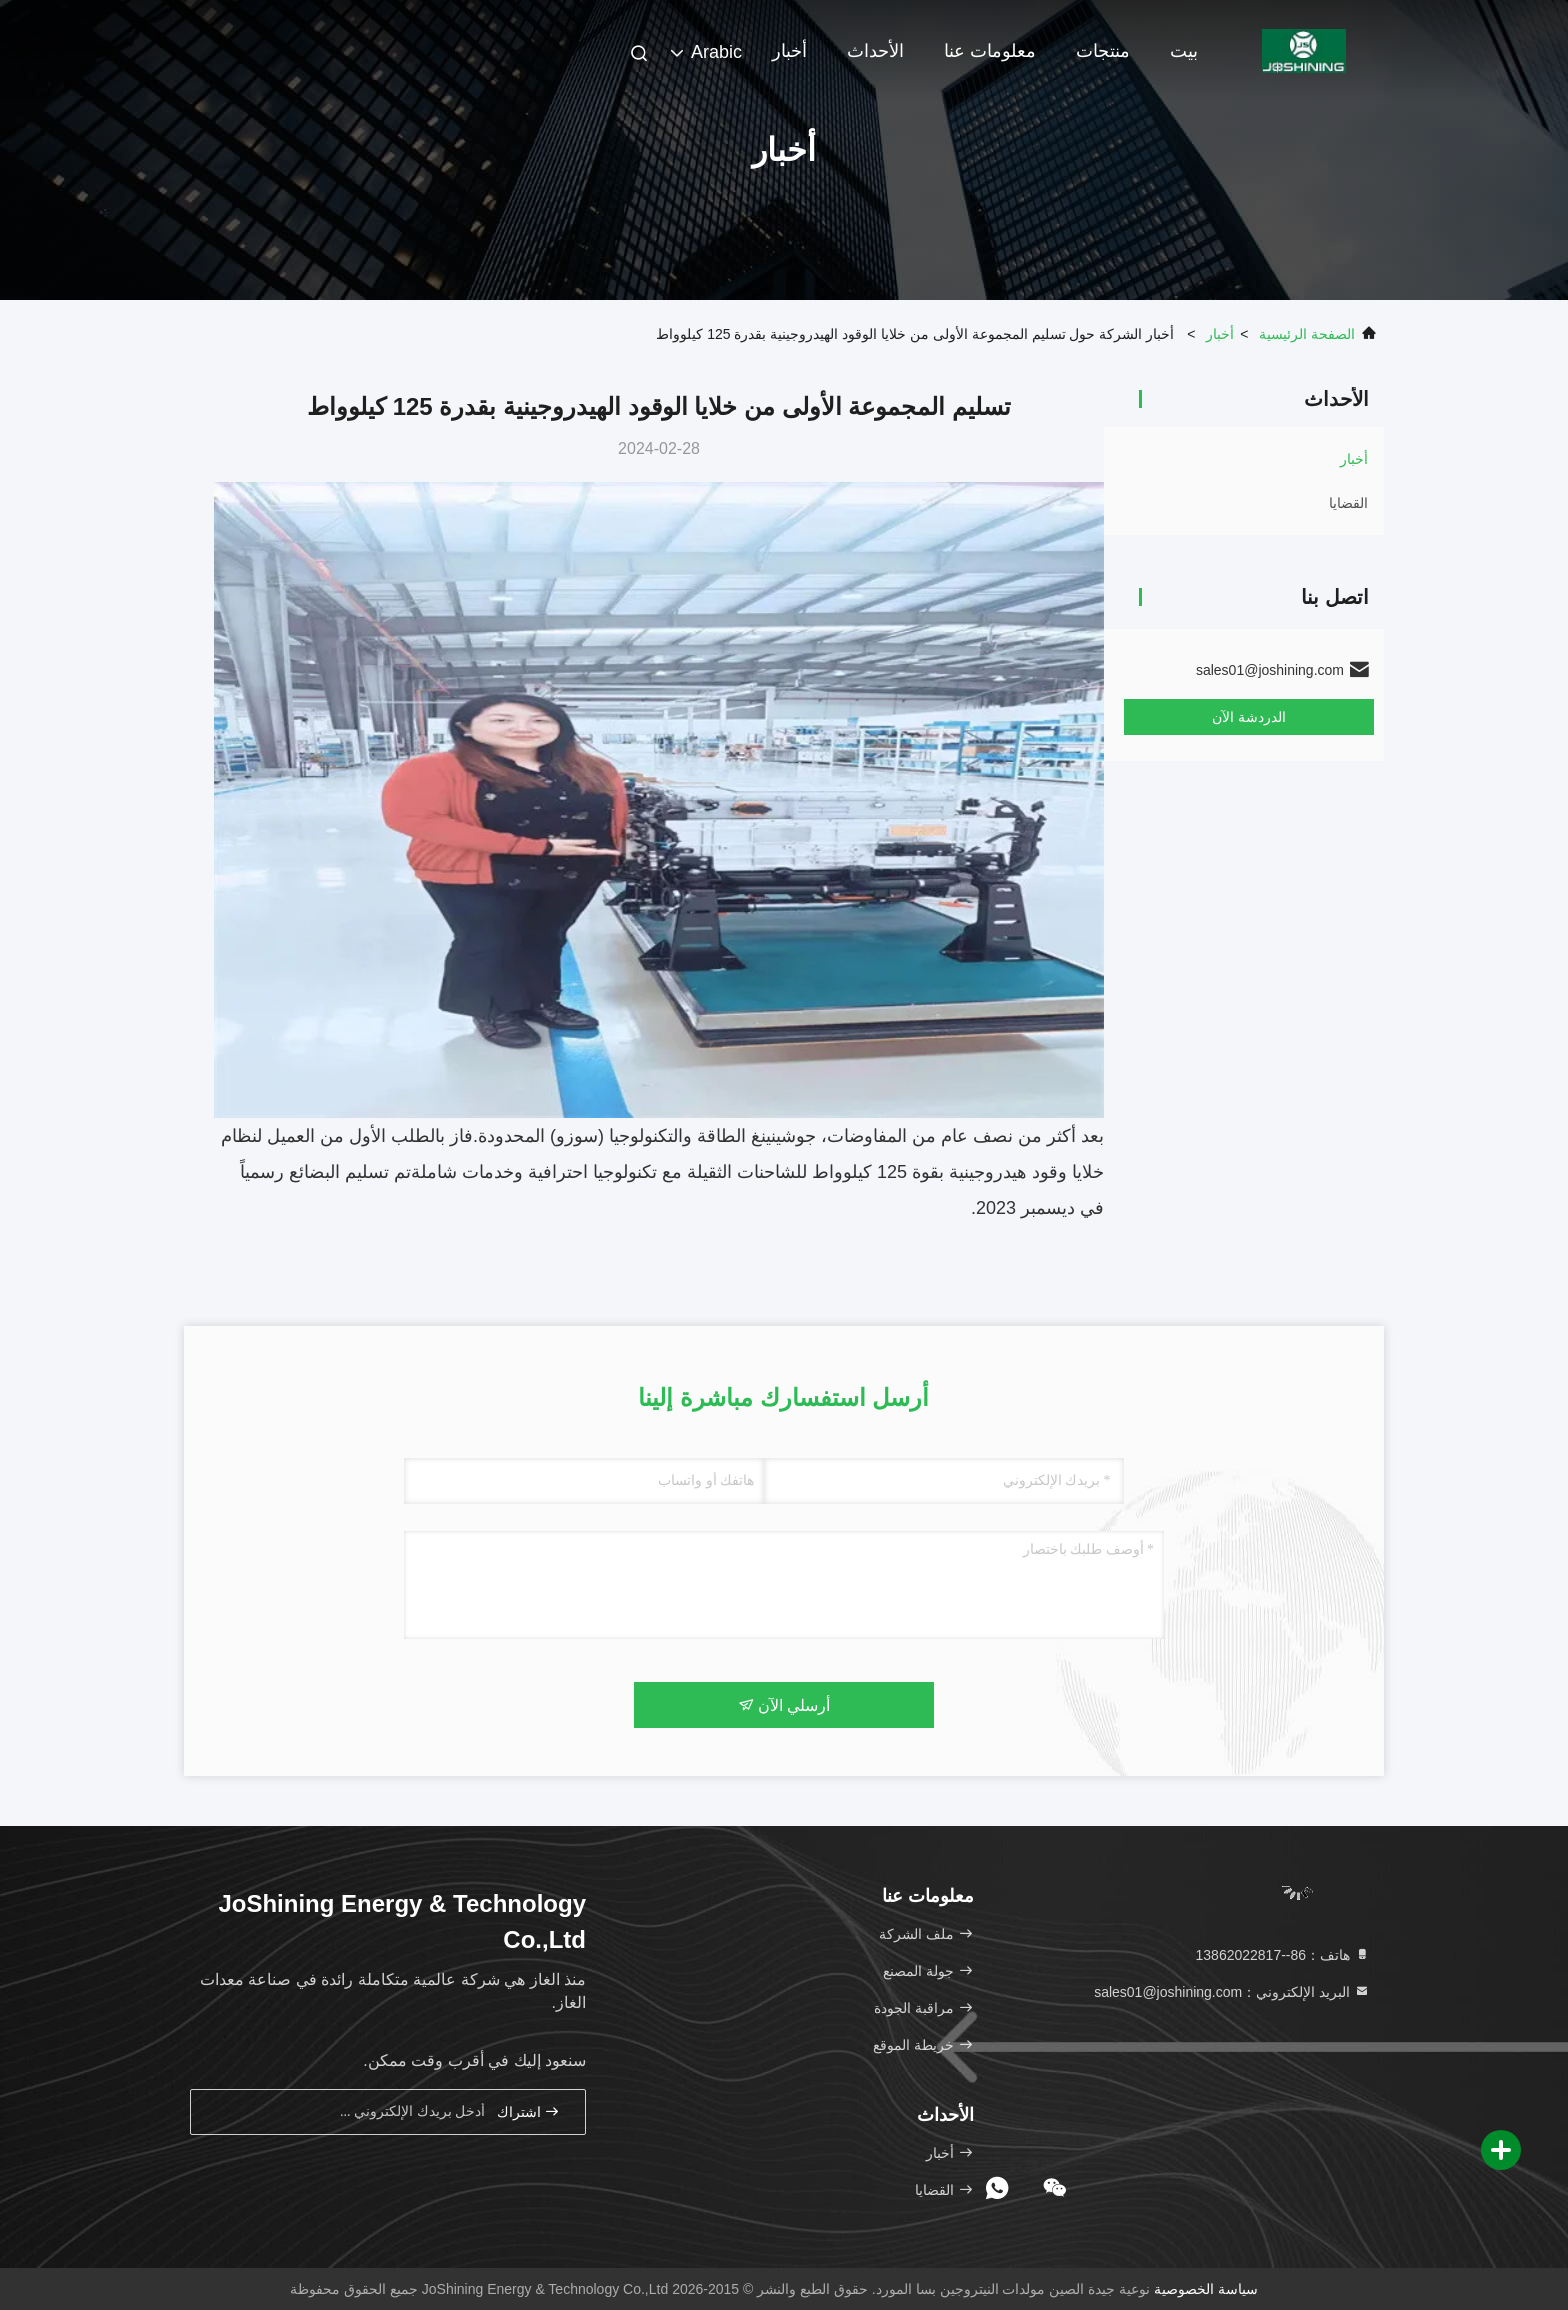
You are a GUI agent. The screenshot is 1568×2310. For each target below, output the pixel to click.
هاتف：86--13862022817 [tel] (1283, 1955)
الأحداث (875, 51)
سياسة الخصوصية (1206, 2289)
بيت (1184, 51)
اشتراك (529, 2111)
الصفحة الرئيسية (1307, 334)
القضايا (1348, 503)
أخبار (789, 51)
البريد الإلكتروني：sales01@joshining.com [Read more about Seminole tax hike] (1232, 1992)
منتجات (1103, 51)
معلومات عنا (990, 51)
